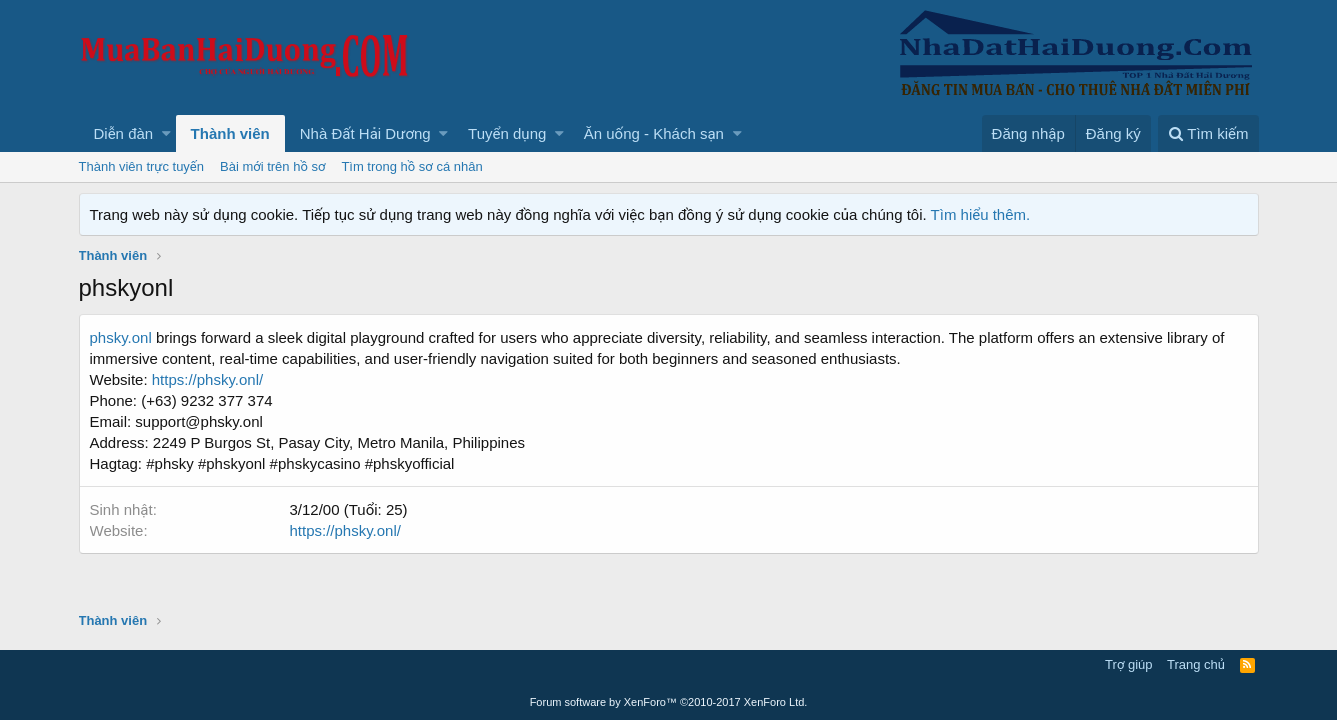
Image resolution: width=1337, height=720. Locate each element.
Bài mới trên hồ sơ (272, 166)
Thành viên (230, 133)
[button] (166, 133)
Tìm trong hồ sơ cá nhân (411, 166)
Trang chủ (1196, 664)
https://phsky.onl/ (207, 379)
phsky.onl (121, 337)
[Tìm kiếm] (1208, 133)
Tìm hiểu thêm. (981, 214)
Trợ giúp (1128, 664)
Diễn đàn (124, 133)
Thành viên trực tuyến (142, 166)
